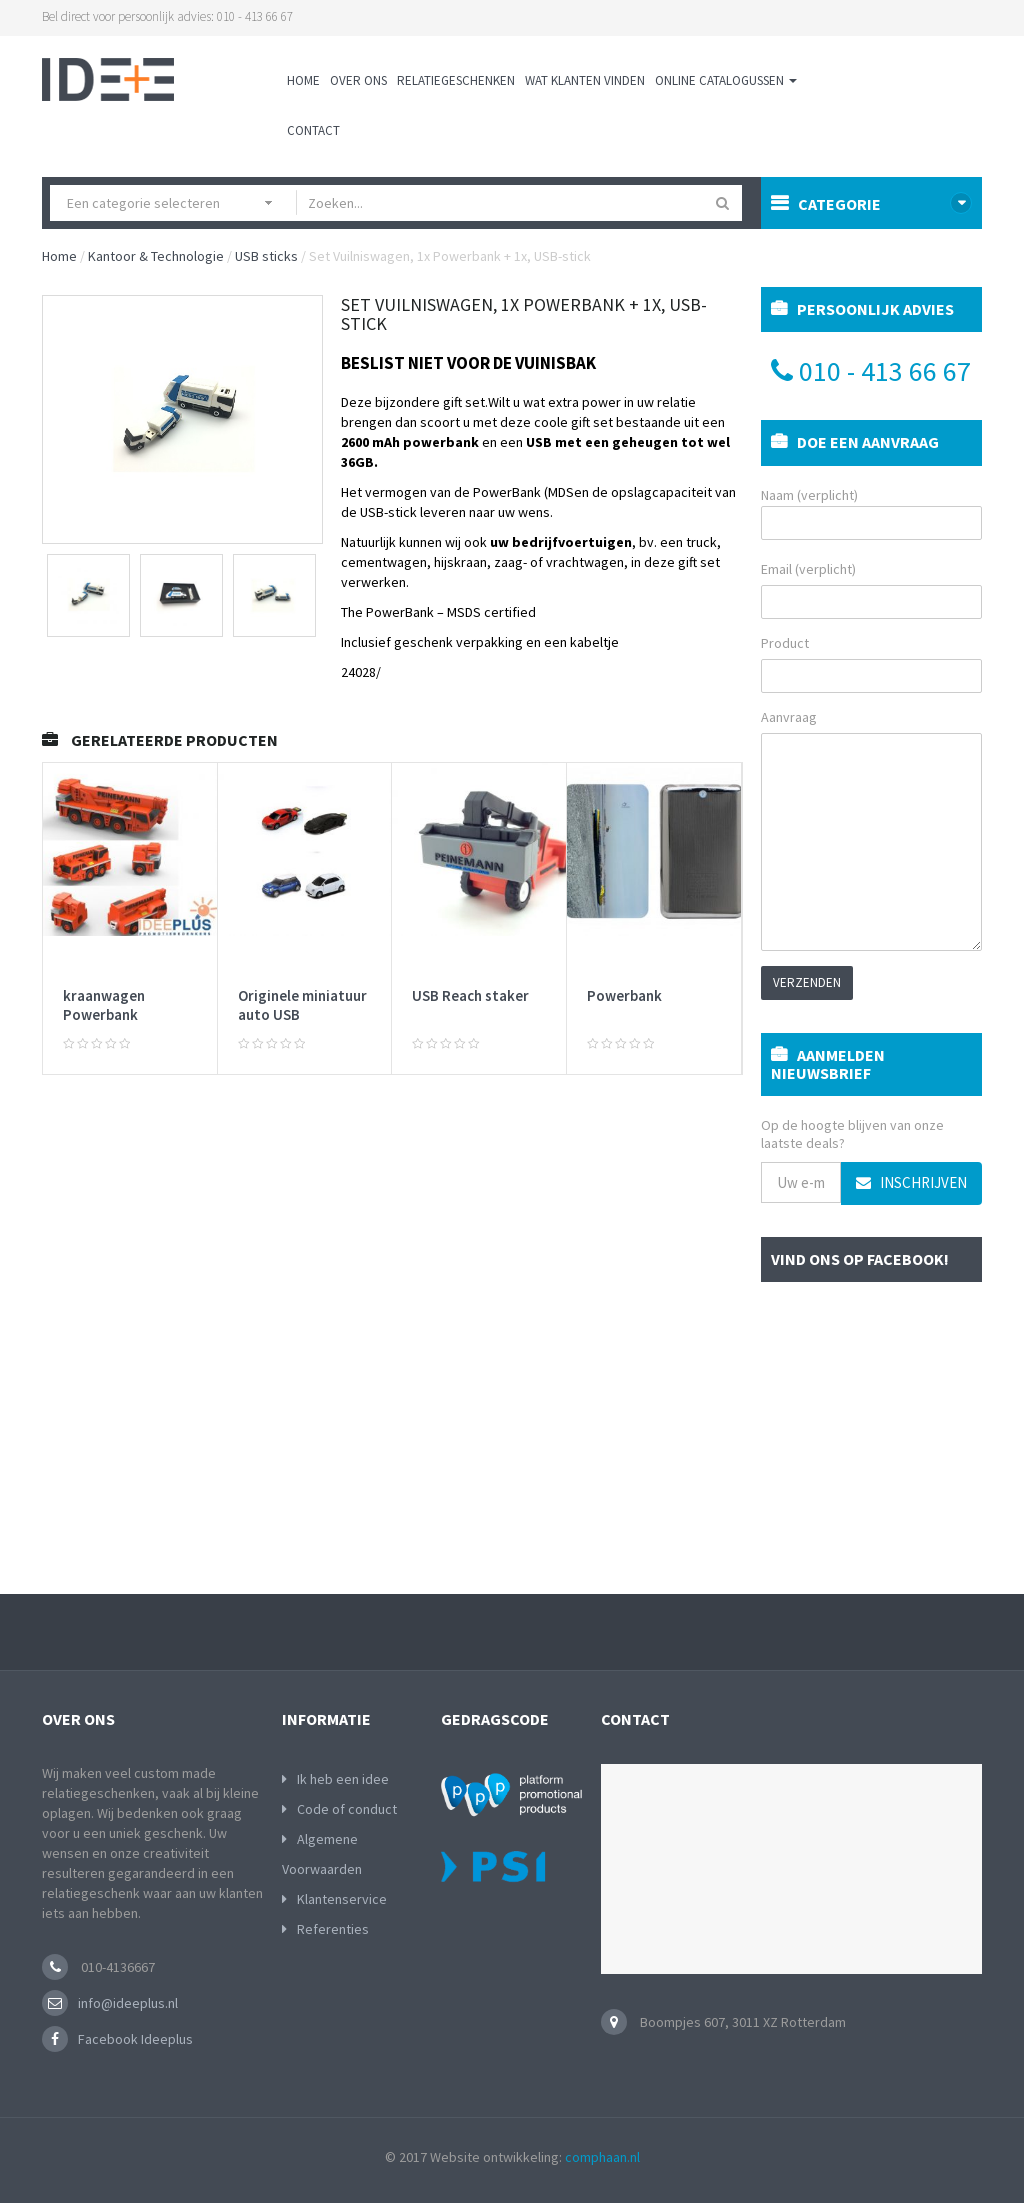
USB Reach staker (470, 995)
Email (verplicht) (808, 569)
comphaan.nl (602, 2157)
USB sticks (266, 256)
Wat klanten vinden (585, 80)
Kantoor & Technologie (156, 256)
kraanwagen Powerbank (104, 1005)
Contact (313, 130)
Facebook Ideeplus (135, 2039)
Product (785, 643)
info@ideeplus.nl (128, 2003)
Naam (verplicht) (872, 513)
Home (303, 80)
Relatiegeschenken (456, 80)
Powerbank (624, 995)
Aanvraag (789, 717)
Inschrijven (911, 1182)
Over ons (358, 80)
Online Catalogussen (726, 80)
